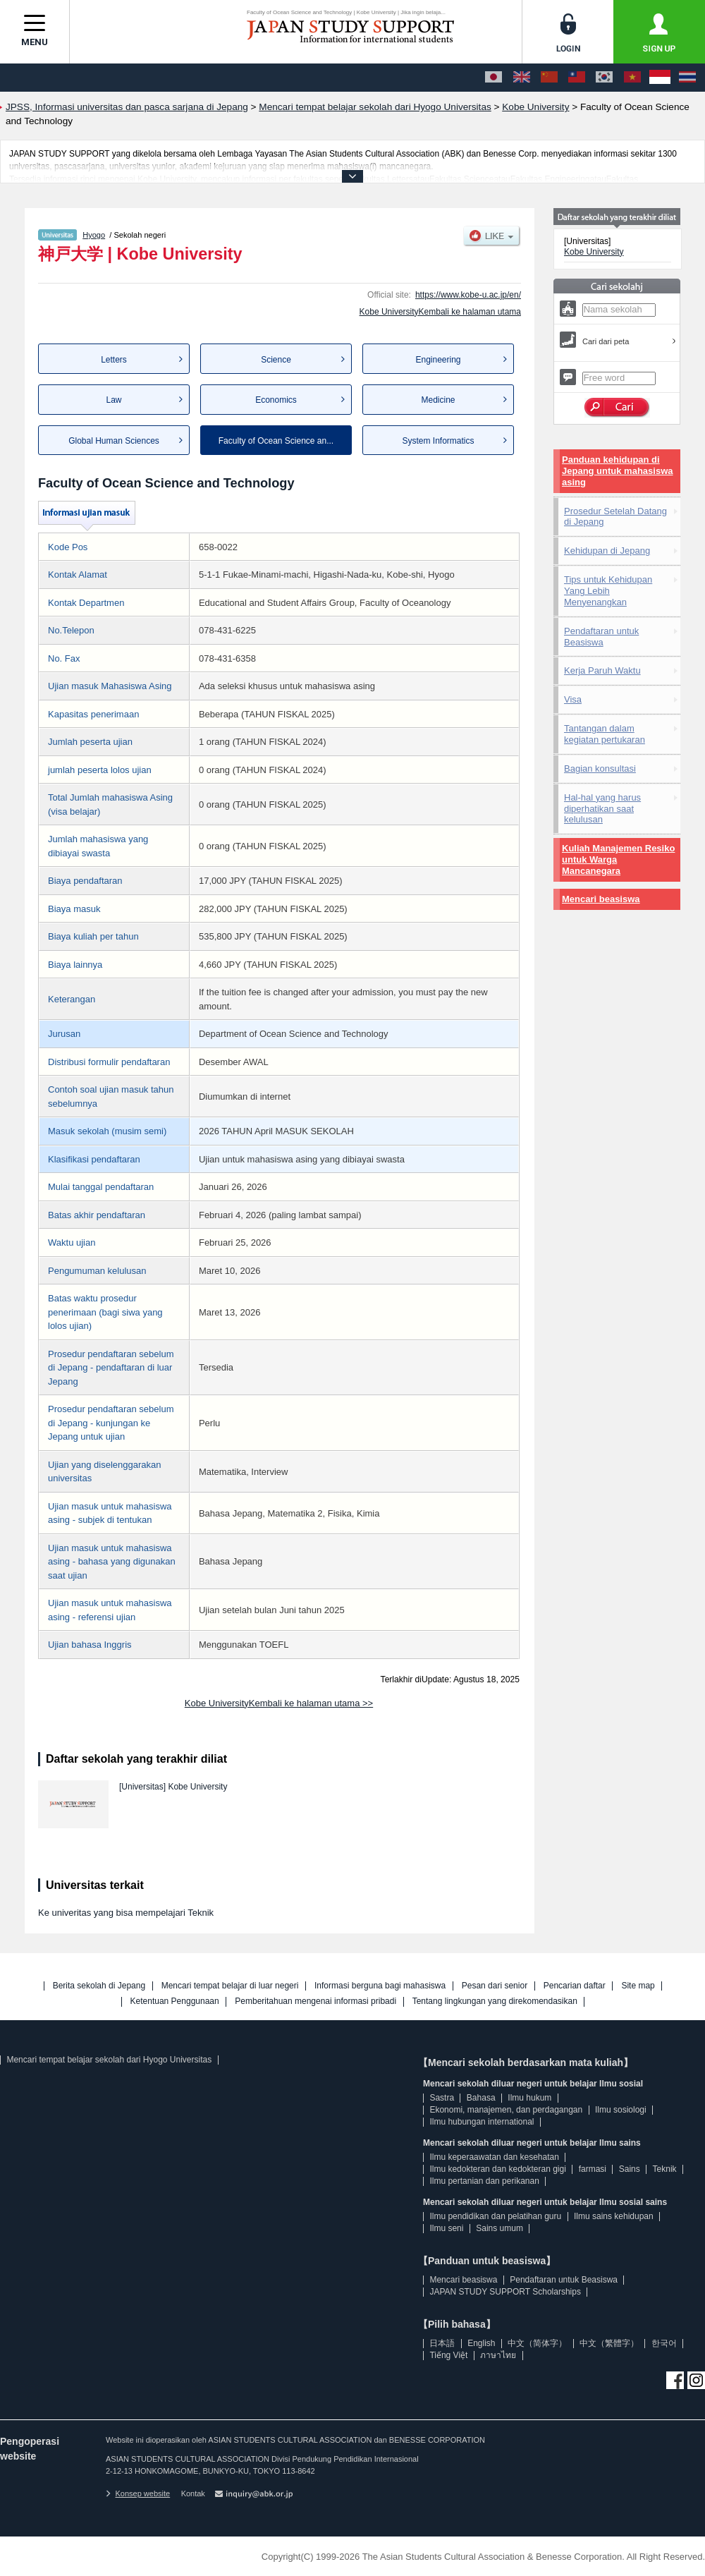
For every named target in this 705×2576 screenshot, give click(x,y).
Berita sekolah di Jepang (99, 1986)
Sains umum (499, 2228)
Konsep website (138, 2493)
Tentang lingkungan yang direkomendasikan (494, 2001)
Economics (276, 400)
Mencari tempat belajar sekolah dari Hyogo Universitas (109, 2060)
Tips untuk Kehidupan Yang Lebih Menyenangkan (608, 590)
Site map (637, 1986)
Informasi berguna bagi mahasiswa (380, 1986)
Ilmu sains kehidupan (614, 2216)
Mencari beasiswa (601, 899)
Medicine (438, 400)
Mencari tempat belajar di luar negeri (230, 1986)
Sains (629, 2169)
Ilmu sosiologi (620, 2110)
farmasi (592, 2169)
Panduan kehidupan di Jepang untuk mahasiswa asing (617, 470)
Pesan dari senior (494, 1986)
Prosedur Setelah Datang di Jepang (615, 517)
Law (113, 400)
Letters (114, 360)
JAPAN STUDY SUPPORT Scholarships (505, 2292)
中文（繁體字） (609, 2343)
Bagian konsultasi (600, 768)
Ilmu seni (446, 2228)
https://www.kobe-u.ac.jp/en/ (468, 295)
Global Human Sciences (113, 441)
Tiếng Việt (448, 2355)
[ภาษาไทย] (687, 77)
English (481, 2343)
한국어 (664, 2343)
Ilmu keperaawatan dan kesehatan (493, 2157)
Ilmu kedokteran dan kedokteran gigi (497, 2169)
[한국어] (604, 77)
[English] (521, 77)
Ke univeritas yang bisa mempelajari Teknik (126, 1912)
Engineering (437, 360)
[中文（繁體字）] (576, 77)
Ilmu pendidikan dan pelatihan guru (495, 2216)
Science (276, 360)
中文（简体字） (537, 2343)
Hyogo (93, 235)
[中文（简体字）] (549, 77)
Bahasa (481, 2098)
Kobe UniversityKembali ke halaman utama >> (279, 1703)
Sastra (441, 2098)
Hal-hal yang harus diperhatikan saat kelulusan (602, 808)
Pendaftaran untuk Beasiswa (601, 637)
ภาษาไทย (498, 2355)
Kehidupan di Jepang (607, 550)
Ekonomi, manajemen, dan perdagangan (505, 2110)
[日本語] (493, 77)
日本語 (442, 2343)
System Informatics (438, 441)
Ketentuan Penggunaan (174, 2001)
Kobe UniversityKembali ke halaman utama (440, 312)
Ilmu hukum (529, 2098)
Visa (573, 699)
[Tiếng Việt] (632, 77)
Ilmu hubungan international (481, 2122)
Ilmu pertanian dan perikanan (484, 2181)
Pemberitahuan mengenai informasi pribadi (315, 2001)
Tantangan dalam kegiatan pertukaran (604, 734)
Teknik (665, 2169)
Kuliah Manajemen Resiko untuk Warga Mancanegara (618, 859)
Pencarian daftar (575, 1986)
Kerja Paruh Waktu (602, 670)
